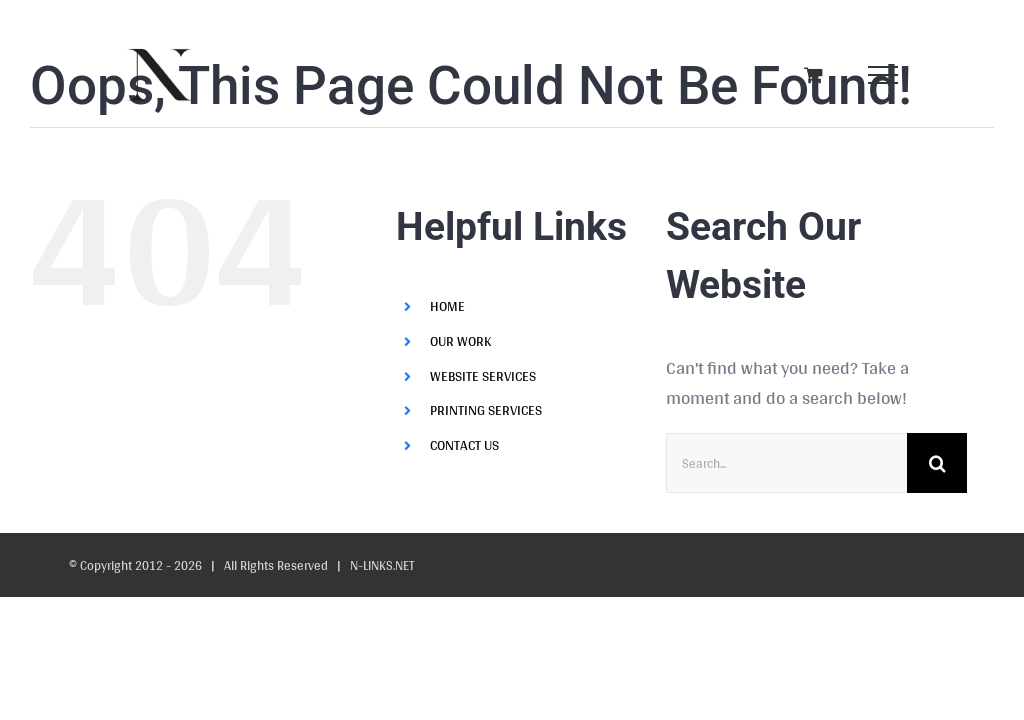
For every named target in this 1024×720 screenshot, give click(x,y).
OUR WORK (460, 341)
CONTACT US (464, 445)
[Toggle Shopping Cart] (813, 74)
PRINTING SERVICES (486, 410)
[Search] (937, 463)
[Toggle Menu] (882, 75)
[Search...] (786, 463)
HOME (447, 306)
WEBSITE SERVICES (483, 376)
